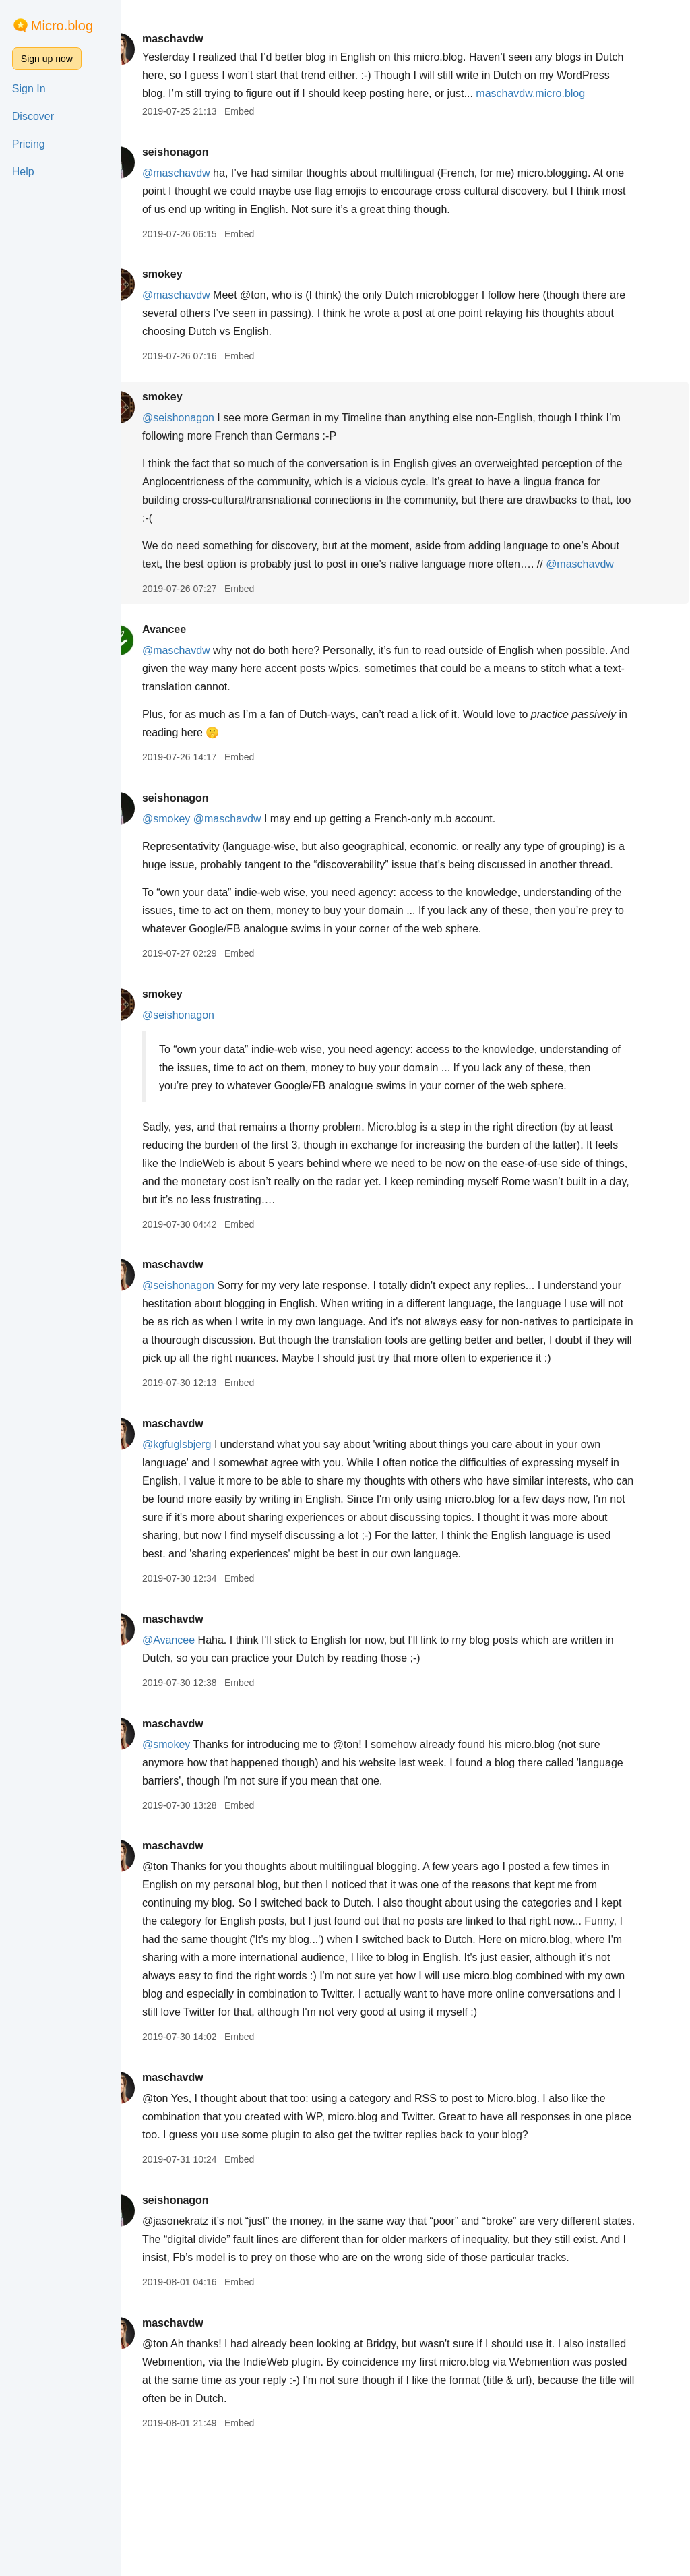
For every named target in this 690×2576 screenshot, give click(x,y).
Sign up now (47, 58)
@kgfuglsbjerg (205, 1535)
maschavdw (201, 38)
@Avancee (196, 1731)
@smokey (194, 855)
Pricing (28, 144)
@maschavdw (204, 191)
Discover (33, 116)
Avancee (192, 665)
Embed (267, 129)
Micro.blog (62, 25)
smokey (190, 292)
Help (23, 171)
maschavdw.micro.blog (225, 111)
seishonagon (203, 170)
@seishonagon (206, 436)
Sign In (29, 88)
